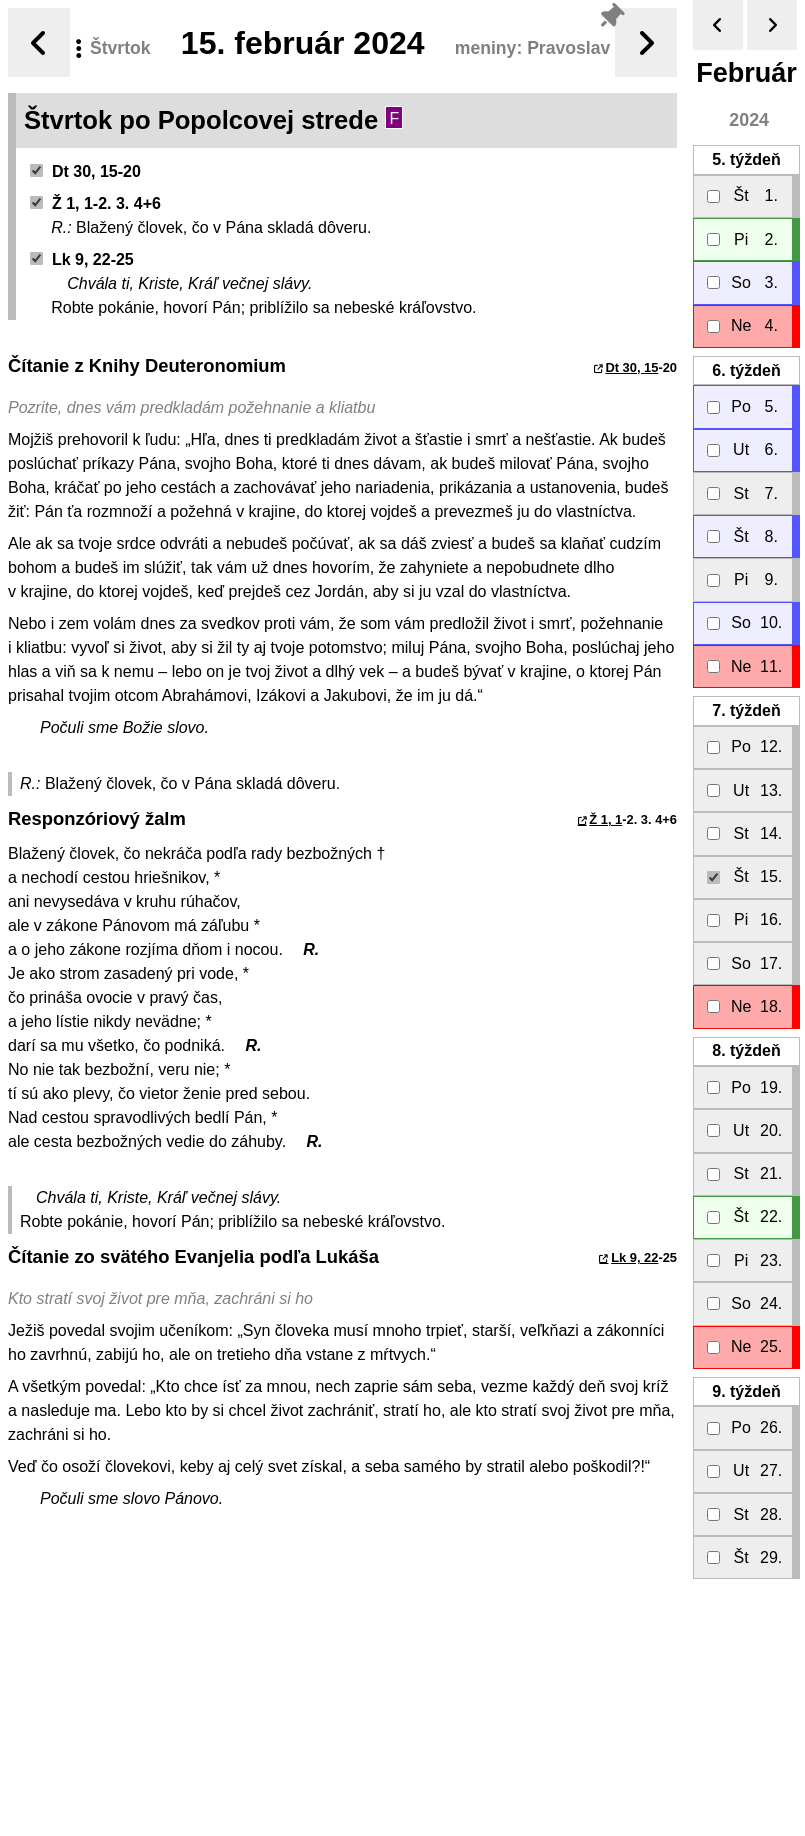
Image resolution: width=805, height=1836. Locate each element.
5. (746, 159)
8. (746, 1050)
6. (746, 370)
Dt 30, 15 (631, 367)
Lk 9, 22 (634, 1257)
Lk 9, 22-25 (82, 259)
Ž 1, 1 (605, 819)
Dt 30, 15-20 (85, 171)
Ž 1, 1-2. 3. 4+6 (95, 203)
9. (746, 1391)
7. (746, 710)
